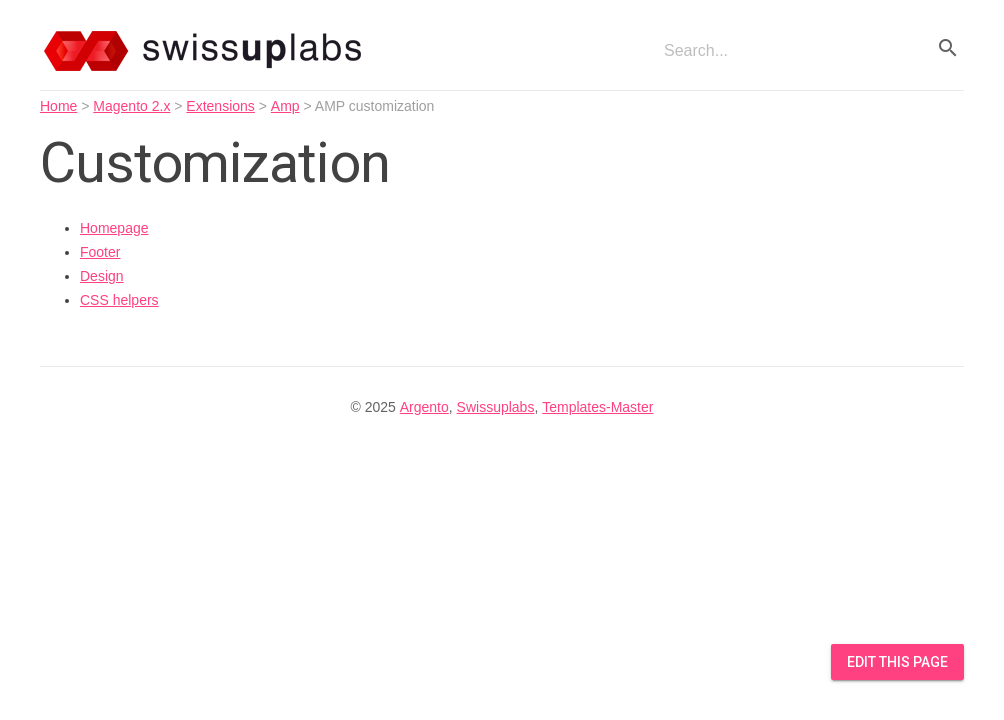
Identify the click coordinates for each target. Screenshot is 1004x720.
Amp (285, 106)
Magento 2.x (131, 106)
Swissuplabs (496, 407)
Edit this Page (897, 662)
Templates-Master (597, 407)
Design (102, 276)
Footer (100, 252)
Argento (424, 407)
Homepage (114, 228)
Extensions (220, 106)
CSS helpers (119, 300)
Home (58, 106)
